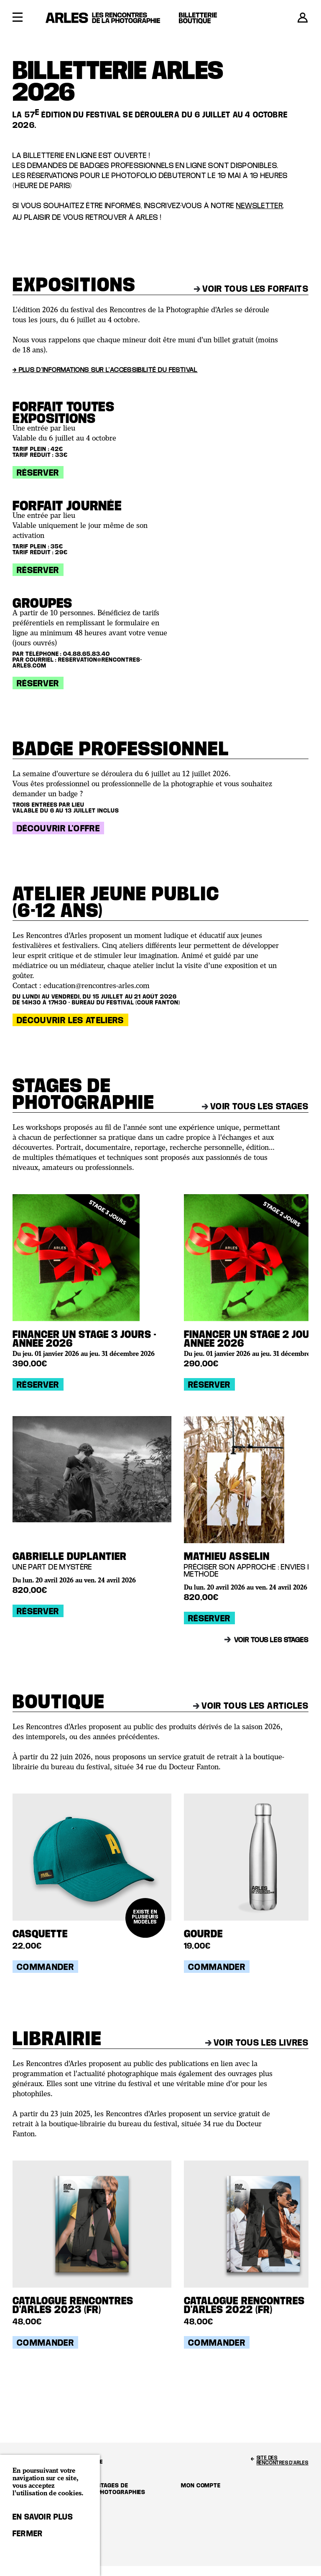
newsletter (259, 205)
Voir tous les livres (256, 2042)
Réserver (38, 472)
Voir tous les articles (250, 1705)
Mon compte (201, 2485)
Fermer (28, 2533)
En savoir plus (43, 2516)
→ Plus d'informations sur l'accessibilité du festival (105, 369)
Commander (45, 1966)
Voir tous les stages (255, 1106)
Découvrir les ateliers (70, 1020)
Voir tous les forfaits (251, 288)
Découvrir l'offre (58, 828)
